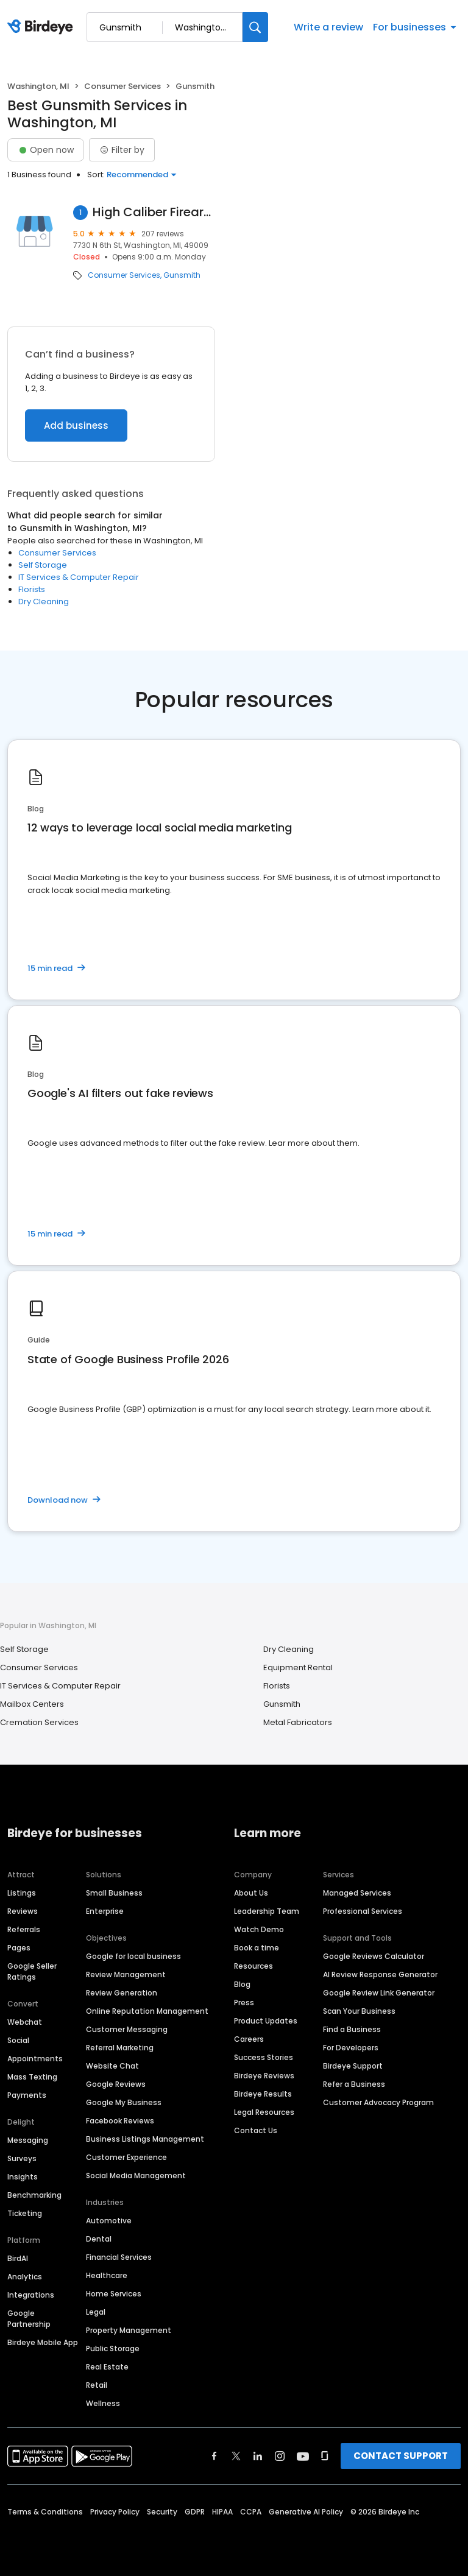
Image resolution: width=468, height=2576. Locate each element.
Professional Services (362, 1911)
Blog (242, 1984)
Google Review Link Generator (378, 1993)
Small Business (114, 1893)
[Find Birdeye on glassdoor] (324, 2456)
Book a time (256, 1948)
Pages (18, 1948)
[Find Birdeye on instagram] (280, 2456)
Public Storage (113, 2348)
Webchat (24, 2022)
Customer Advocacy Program (378, 2102)
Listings (21, 1893)
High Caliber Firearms (154, 212)
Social (18, 2040)
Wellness (103, 2403)
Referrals (23, 1929)
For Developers (350, 2047)
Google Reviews (116, 2084)
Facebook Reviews (120, 2120)
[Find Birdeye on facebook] (214, 2456)
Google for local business (133, 1956)
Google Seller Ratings (32, 1971)
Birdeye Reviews (264, 2075)
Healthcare (106, 2275)
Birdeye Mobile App (42, 2342)
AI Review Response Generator (380, 1974)
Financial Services (119, 2257)
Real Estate (107, 2367)
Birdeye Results (263, 2094)
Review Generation (121, 1993)
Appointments (35, 2058)
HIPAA (222, 2512)
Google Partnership (29, 2318)
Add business (76, 425)
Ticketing (24, 2213)
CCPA (250, 2512)
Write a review (328, 27)
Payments (26, 2095)
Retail (96, 2385)
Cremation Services (39, 1722)
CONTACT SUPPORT (400, 2455)
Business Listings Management (145, 2139)
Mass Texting (32, 2077)
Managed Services (357, 1893)
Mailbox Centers (32, 1704)
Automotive (109, 2220)
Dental (99, 2239)
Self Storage (42, 565)
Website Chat (112, 2066)
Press (244, 2002)
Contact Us (255, 2130)
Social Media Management (136, 2175)
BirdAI (17, 2258)
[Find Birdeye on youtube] (303, 2456)
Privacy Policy (115, 2512)
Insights (22, 2177)
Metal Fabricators (297, 1722)
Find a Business (352, 2029)
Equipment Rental (298, 1667)
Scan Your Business (359, 2011)
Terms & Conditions (45, 2512)
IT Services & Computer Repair (78, 577)
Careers (249, 2039)
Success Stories (263, 2057)
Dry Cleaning (43, 601)
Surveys (22, 2158)
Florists (31, 589)
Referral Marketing (120, 2047)
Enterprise (105, 1911)
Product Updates (265, 2021)
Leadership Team (266, 1911)
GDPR (195, 2512)
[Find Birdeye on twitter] (236, 2456)
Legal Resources (264, 2112)
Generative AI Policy (306, 2512)
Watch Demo (259, 1929)
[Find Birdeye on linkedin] (258, 2456)
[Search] (255, 27)
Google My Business (123, 2102)
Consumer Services (122, 86)
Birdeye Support (353, 2066)
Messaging (27, 2140)
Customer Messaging (127, 2029)
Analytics (24, 2276)
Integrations (30, 2295)
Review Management (126, 1974)
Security (162, 2512)
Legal (95, 2312)
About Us (251, 1893)
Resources (253, 1966)
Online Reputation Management (147, 2011)
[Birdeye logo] (42, 27)
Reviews (22, 1911)
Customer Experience (126, 2157)
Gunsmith (181, 275)
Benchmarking (34, 2195)
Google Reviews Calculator (373, 1956)
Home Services (113, 2293)
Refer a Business (354, 2084)
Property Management (128, 2330)
